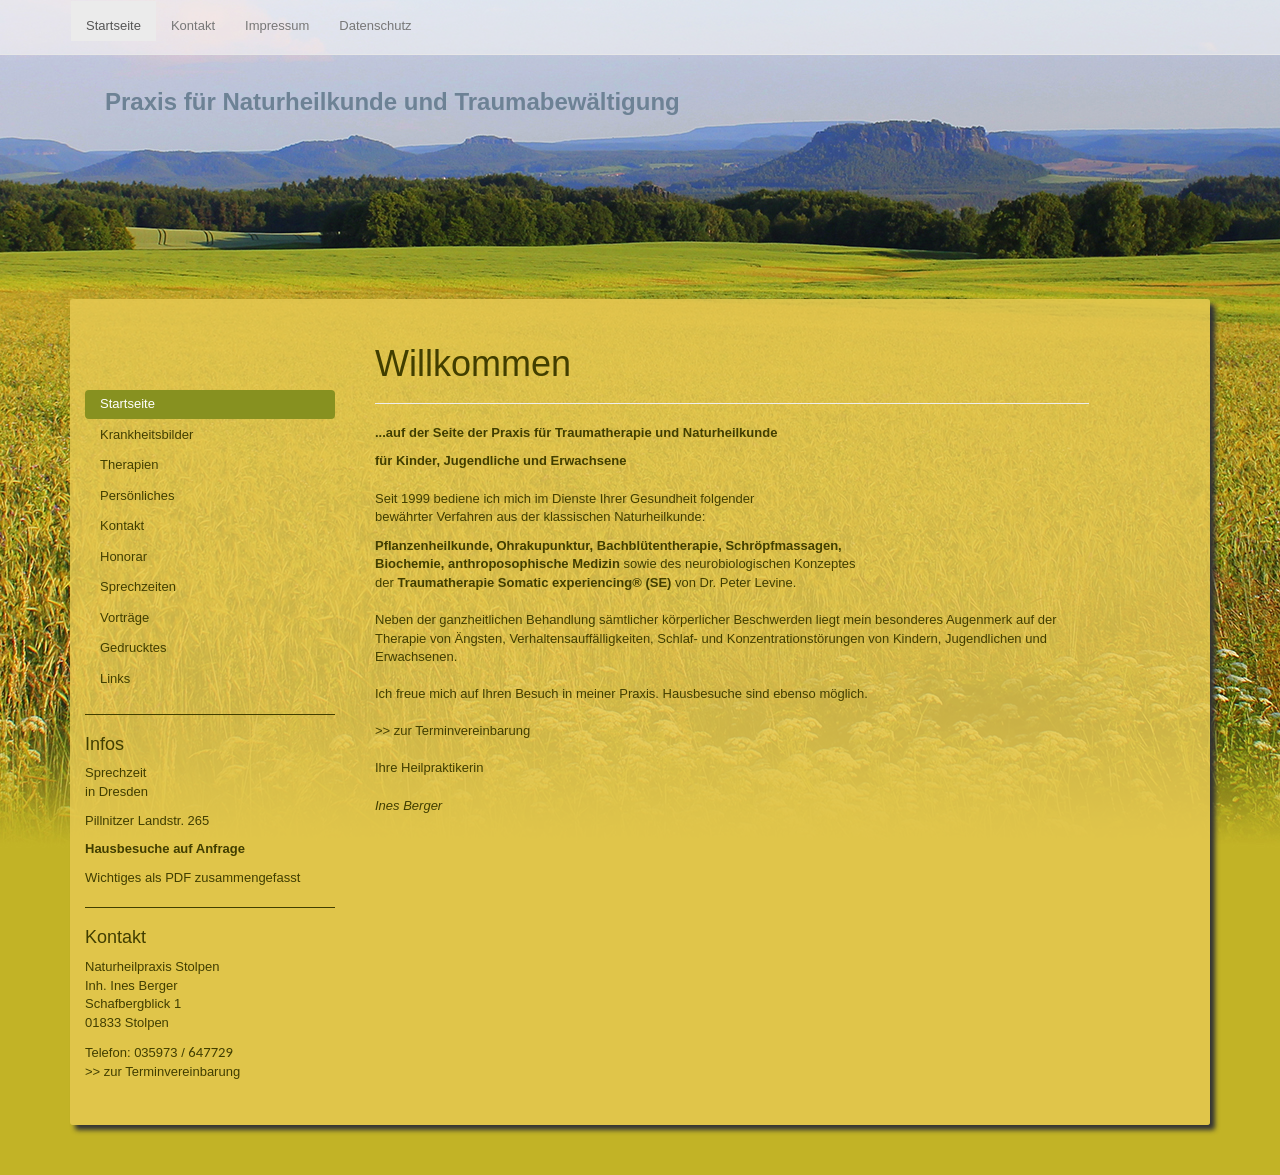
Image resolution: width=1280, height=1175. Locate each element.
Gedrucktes (133, 647)
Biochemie (408, 563)
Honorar (123, 556)
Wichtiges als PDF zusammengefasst (192, 877)
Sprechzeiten (138, 586)
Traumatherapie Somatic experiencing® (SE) (534, 582)
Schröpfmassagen (781, 545)
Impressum (277, 25)
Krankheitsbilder (146, 434)
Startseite (113, 25)
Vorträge (124, 617)
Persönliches (137, 495)
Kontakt (193, 25)
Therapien (129, 464)
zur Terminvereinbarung (172, 1071)
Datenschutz (375, 25)
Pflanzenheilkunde (432, 545)
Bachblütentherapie (657, 545)
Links (115, 678)
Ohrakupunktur (542, 545)
